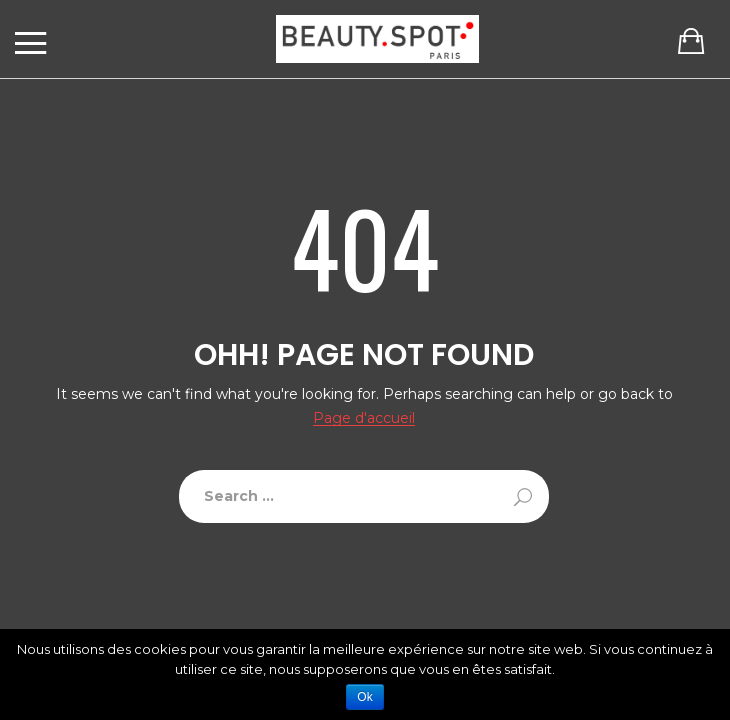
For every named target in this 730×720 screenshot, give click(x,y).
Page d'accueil (364, 418)
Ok (364, 697)
